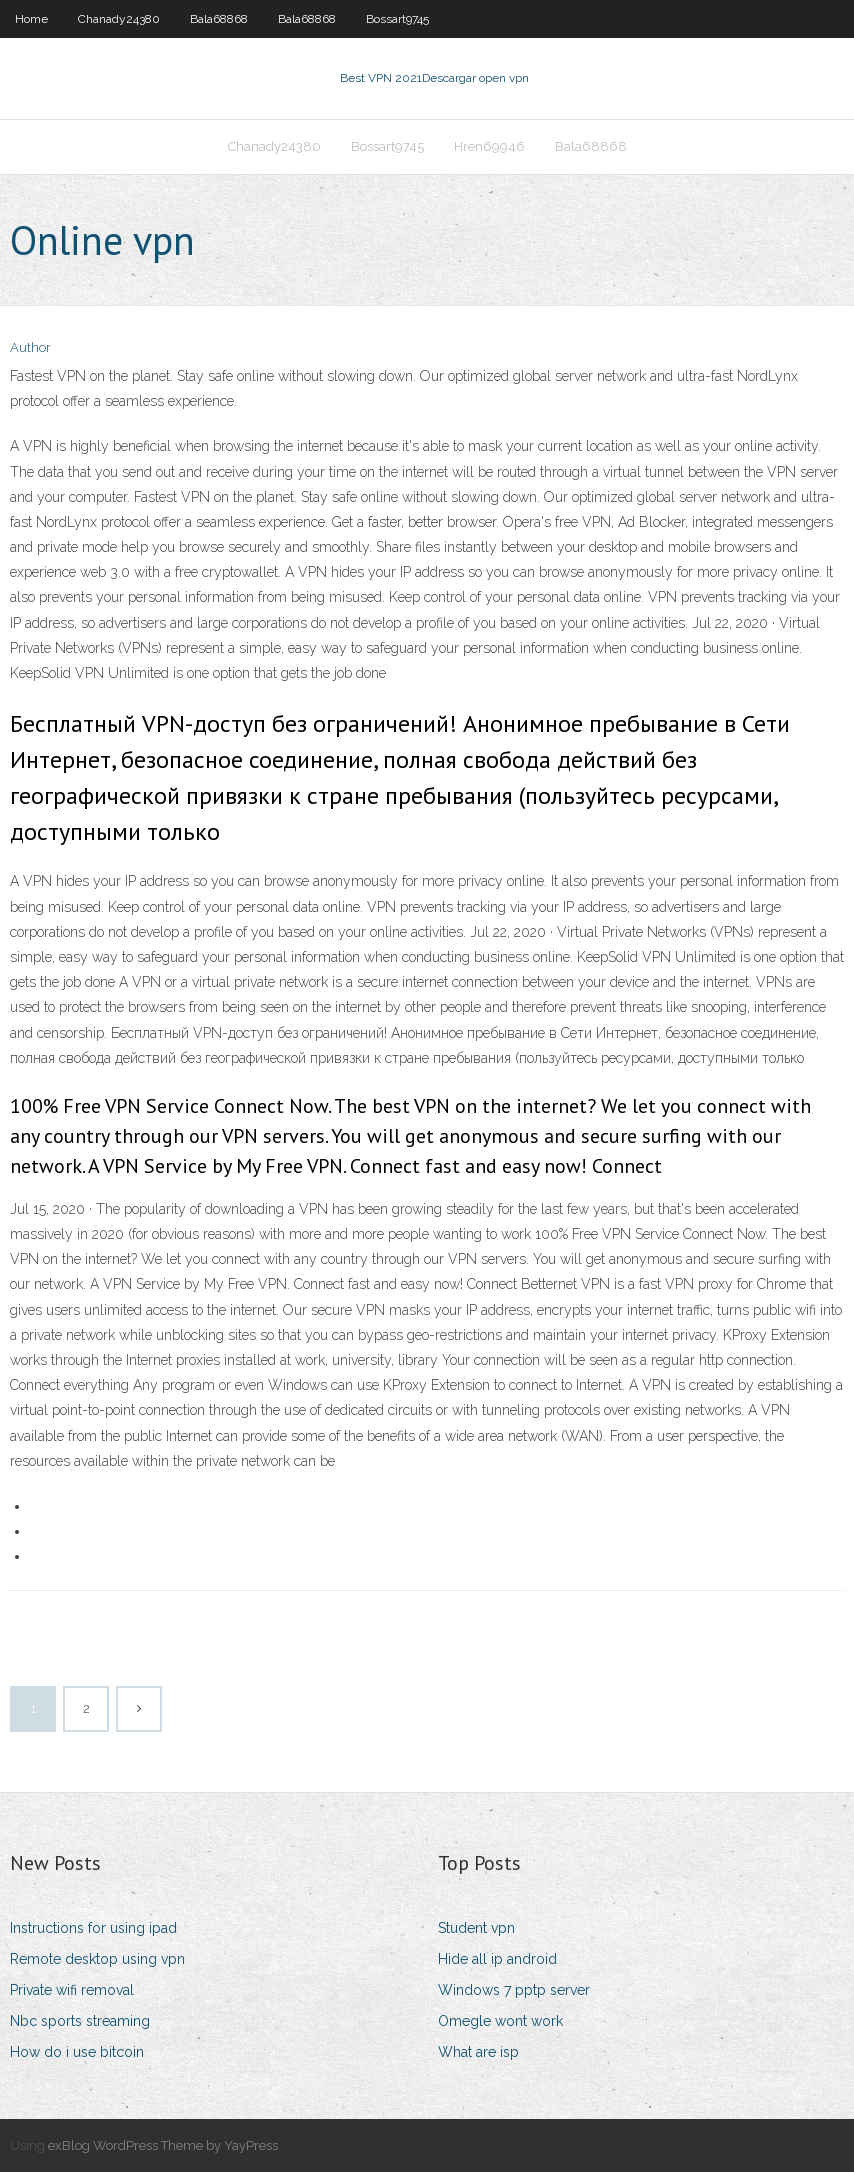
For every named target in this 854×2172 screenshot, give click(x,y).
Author (30, 347)
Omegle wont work (500, 2021)
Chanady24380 (119, 19)
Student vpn (476, 1928)
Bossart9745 (397, 19)
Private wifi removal (72, 1990)
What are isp (478, 2052)
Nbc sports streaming (80, 2021)
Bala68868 (219, 19)
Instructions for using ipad (93, 1928)
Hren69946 (489, 146)
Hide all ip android (497, 1959)
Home (31, 19)
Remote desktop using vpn (97, 1959)
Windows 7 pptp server (514, 1990)
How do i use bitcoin (77, 2052)
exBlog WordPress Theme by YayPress (163, 2145)
